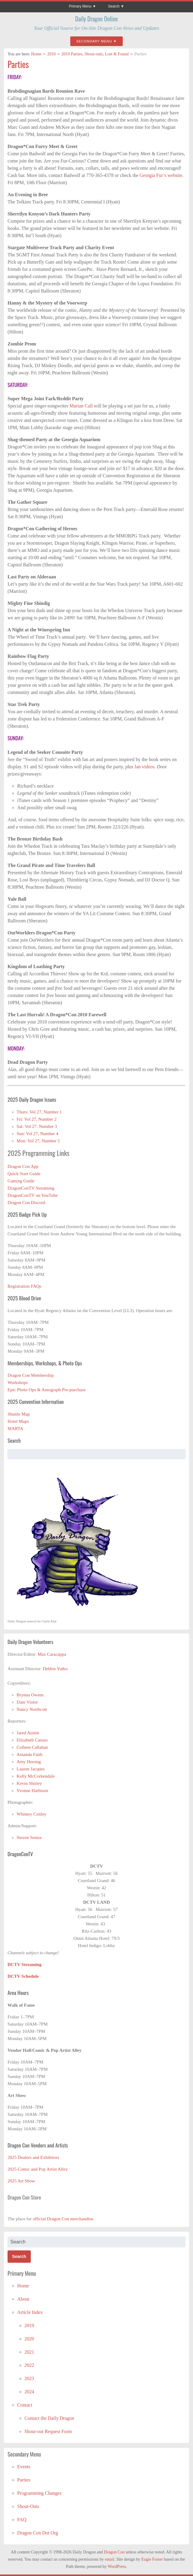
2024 (29, 2391)
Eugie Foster (152, 2559)
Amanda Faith (29, 1754)
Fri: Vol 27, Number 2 (36, 1119)
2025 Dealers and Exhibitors (33, 2157)
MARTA (15, 1428)
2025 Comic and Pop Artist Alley (38, 2169)
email (109, 2559)
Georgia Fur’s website (161, 175)
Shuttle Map (19, 1414)
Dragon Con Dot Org (37, 2532)
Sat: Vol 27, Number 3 (37, 1126)
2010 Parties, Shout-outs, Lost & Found (95, 54)
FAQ (22, 2519)
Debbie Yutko (55, 1668)
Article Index (30, 2312)
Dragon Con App (23, 1166)
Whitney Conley (31, 1814)
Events (23, 2466)
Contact (24, 2404)
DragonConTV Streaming (31, 1188)
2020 (29, 2338)
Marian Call (81, 405)
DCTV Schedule (23, 1976)
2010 (51, 54)
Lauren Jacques (31, 1768)
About (23, 2299)
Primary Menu (80, 6)
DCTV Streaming (24, 1964)
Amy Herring (29, 1761)
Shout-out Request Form (48, 2431)
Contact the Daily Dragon (49, 2418)
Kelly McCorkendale (36, 1776)
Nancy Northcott (32, 1709)
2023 (29, 2378)
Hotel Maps (18, 1421)
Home (36, 54)
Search (113, 6)
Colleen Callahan (32, 1747)
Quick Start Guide (24, 1173)
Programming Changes (39, 2493)
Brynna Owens (30, 1694)
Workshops (18, 1382)
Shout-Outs (28, 2506)
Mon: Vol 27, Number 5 (38, 1140)
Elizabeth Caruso (32, 1740)
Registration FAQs (24, 1286)
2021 (29, 2352)
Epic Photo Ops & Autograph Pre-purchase (47, 1389)
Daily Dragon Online (96, 18)
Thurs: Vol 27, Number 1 (39, 1112)
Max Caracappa (52, 1654)
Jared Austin (28, 1732)
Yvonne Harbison (32, 1790)
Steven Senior (29, 1837)
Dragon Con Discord (26, 1202)
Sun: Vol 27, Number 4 (37, 1133)
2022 (29, 2365)
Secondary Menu (94, 41)
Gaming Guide (21, 1180)
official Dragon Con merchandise (63, 2218)
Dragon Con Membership (31, 1375)
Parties (18, 64)
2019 (29, 2325)
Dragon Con (114, 2552)
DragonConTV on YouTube (33, 1195)
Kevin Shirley (29, 1783)
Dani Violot (27, 1702)
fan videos (144, 766)
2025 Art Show (21, 2180)
